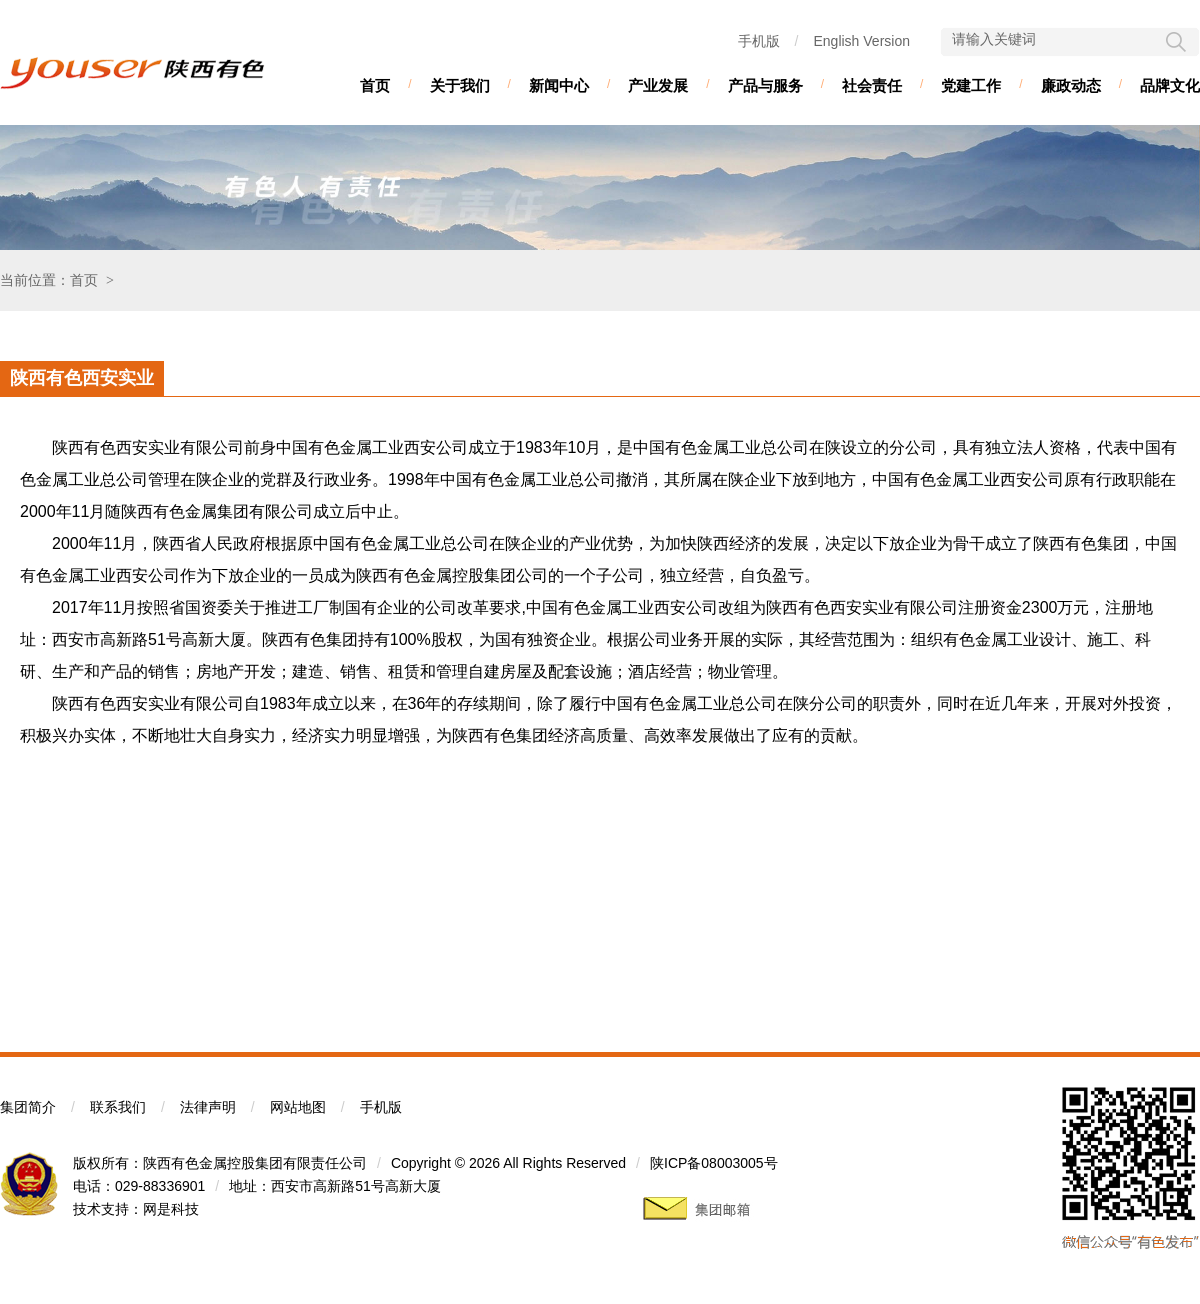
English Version (861, 41)
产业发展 (658, 85)
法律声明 (208, 1107)
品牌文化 (1170, 85)
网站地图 (298, 1107)
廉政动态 (1071, 85)
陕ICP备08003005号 (714, 1163)
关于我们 (460, 85)
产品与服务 (765, 85)
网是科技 (171, 1209)
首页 (375, 85)
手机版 (759, 41)
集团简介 (28, 1107)
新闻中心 (559, 85)
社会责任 (872, 85)
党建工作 (971, 85)
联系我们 (118, 1107)
